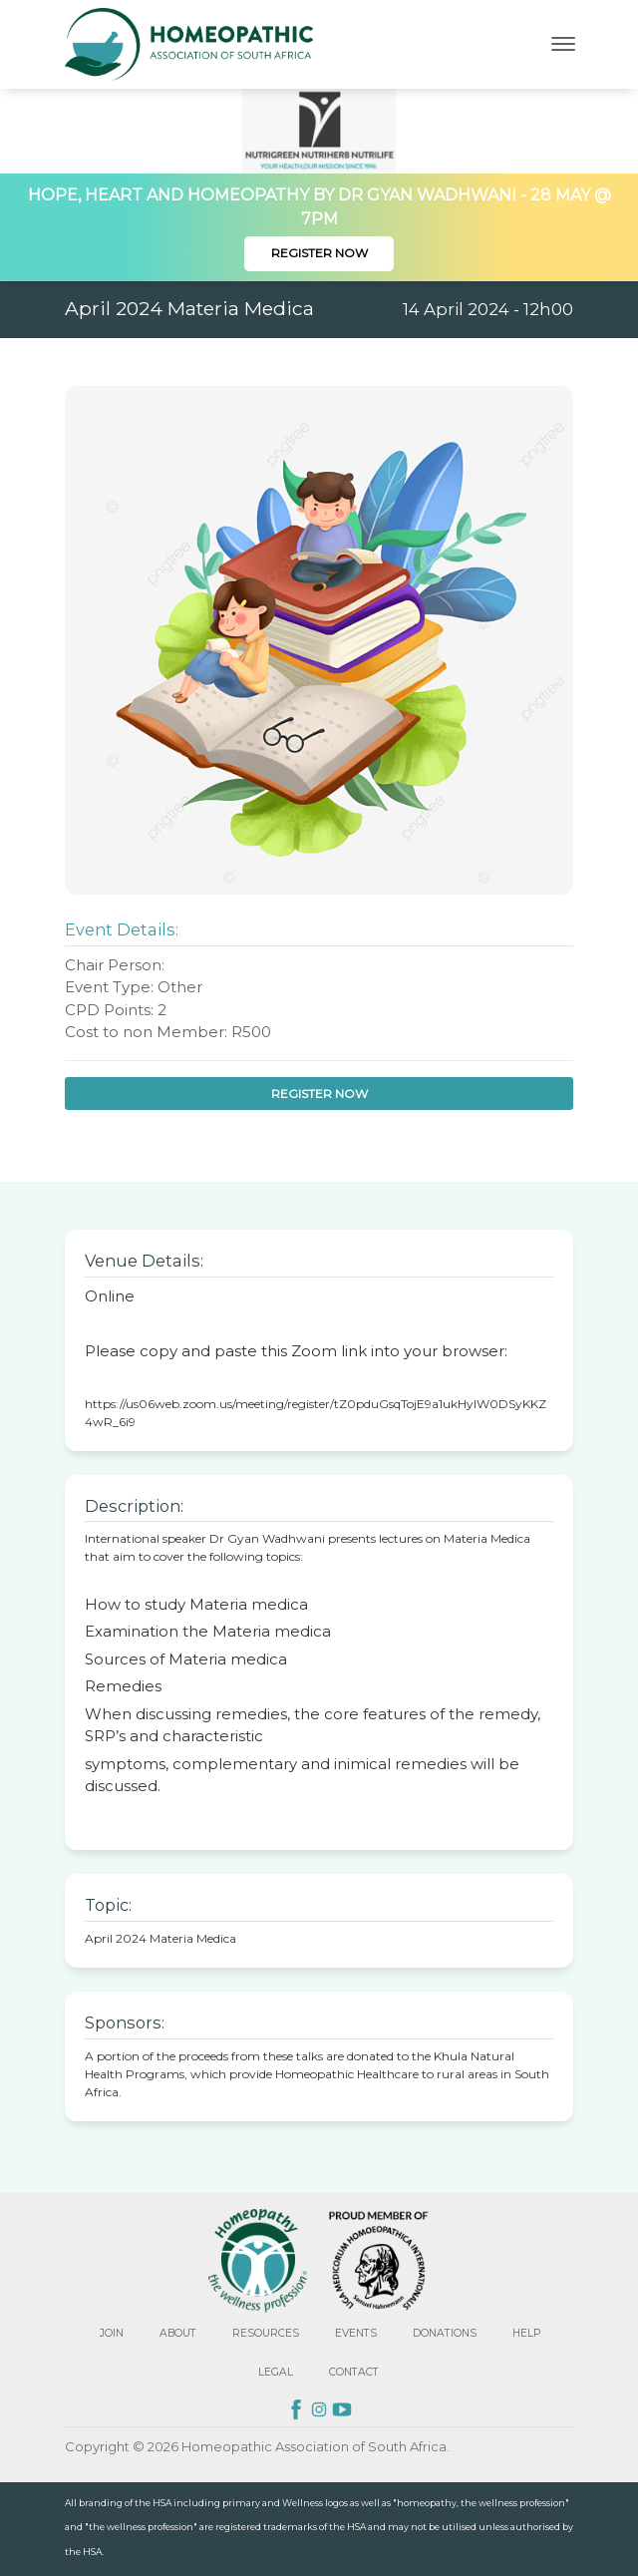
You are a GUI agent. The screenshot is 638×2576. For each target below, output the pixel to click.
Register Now (319, 252)
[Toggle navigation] (563, 44)
